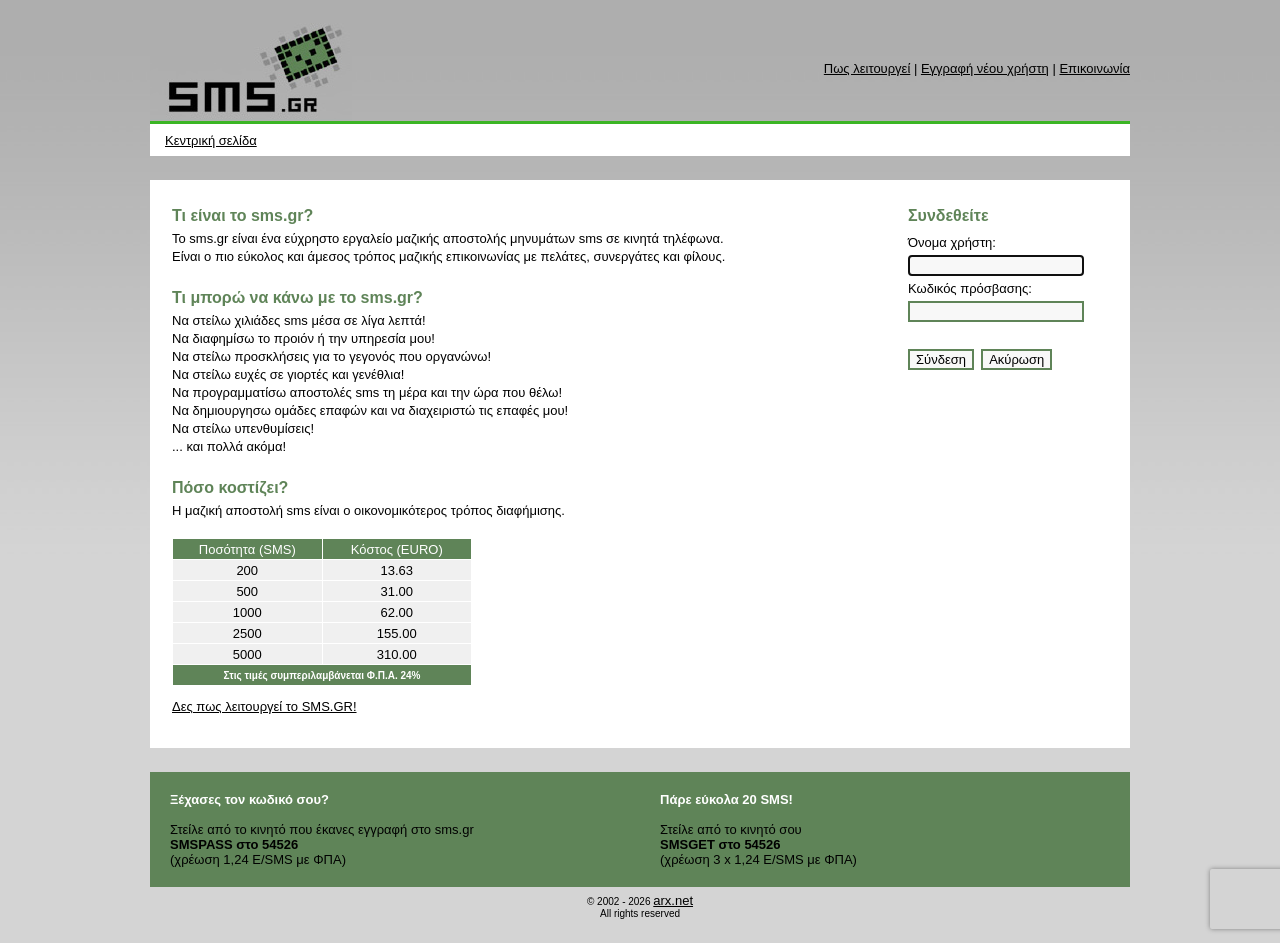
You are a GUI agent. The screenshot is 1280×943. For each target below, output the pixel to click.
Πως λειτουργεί (867, 68)
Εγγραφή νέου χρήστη (985, 68)
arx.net (673, 900)
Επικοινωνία (1094, 68)
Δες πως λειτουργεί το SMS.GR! (264, 706)
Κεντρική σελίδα (211, 140)
